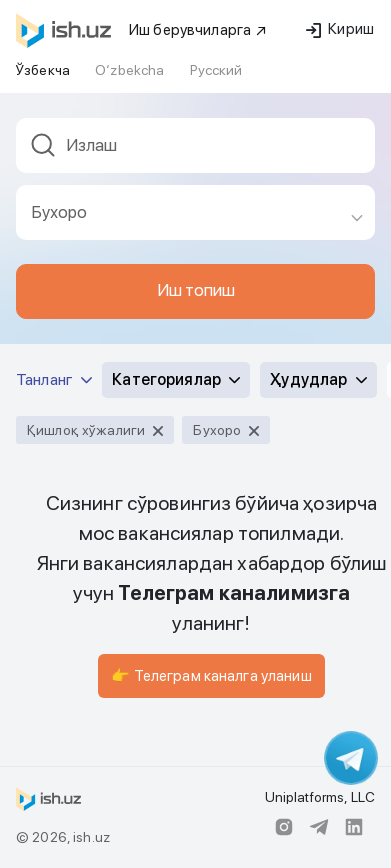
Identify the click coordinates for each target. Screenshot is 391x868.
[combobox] (195, 151)
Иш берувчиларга (198, 30)
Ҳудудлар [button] (318, 379)
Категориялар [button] (176, 379)
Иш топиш (196, 290)
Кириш (340, 29)
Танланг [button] (54, 379)
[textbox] (195, 145)
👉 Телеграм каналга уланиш (211, 676)
